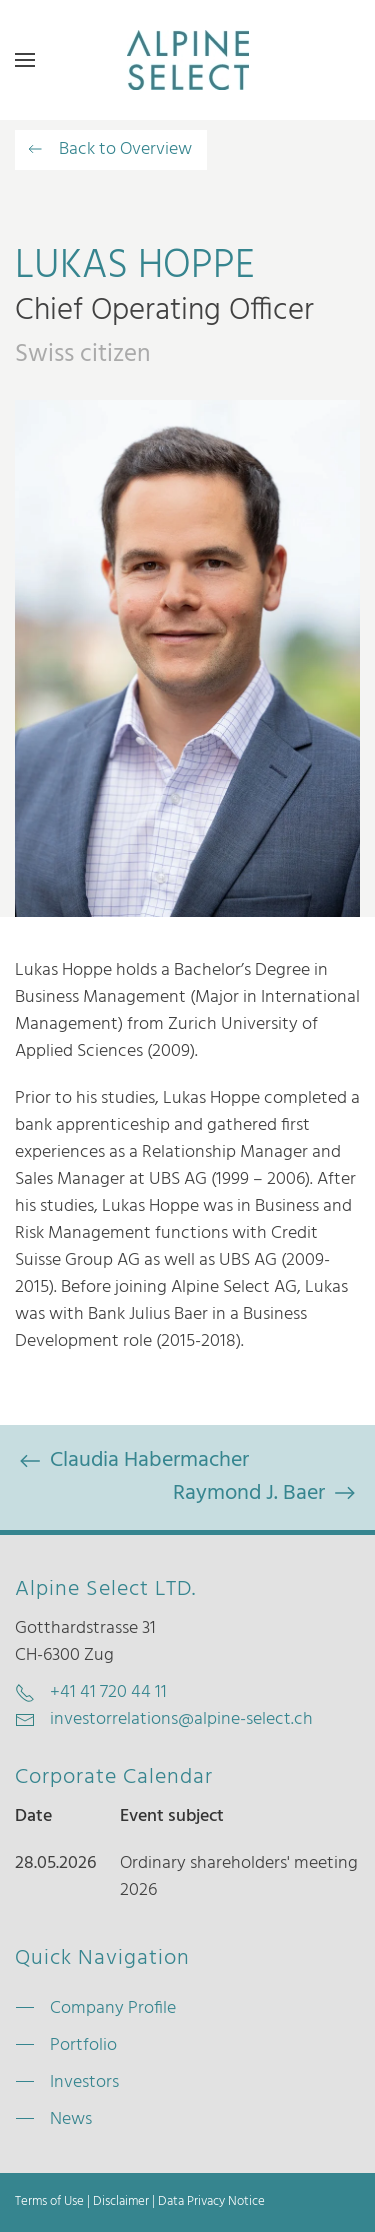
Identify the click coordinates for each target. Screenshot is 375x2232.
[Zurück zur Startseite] (188, 60)
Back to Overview (108, 149)
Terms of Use (49, 2202)
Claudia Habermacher (132, 1460)
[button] (25, 60)
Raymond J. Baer (266, 1493)
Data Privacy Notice (211, 2202)
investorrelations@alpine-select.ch (181, 1719)
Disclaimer (121, 2202)
